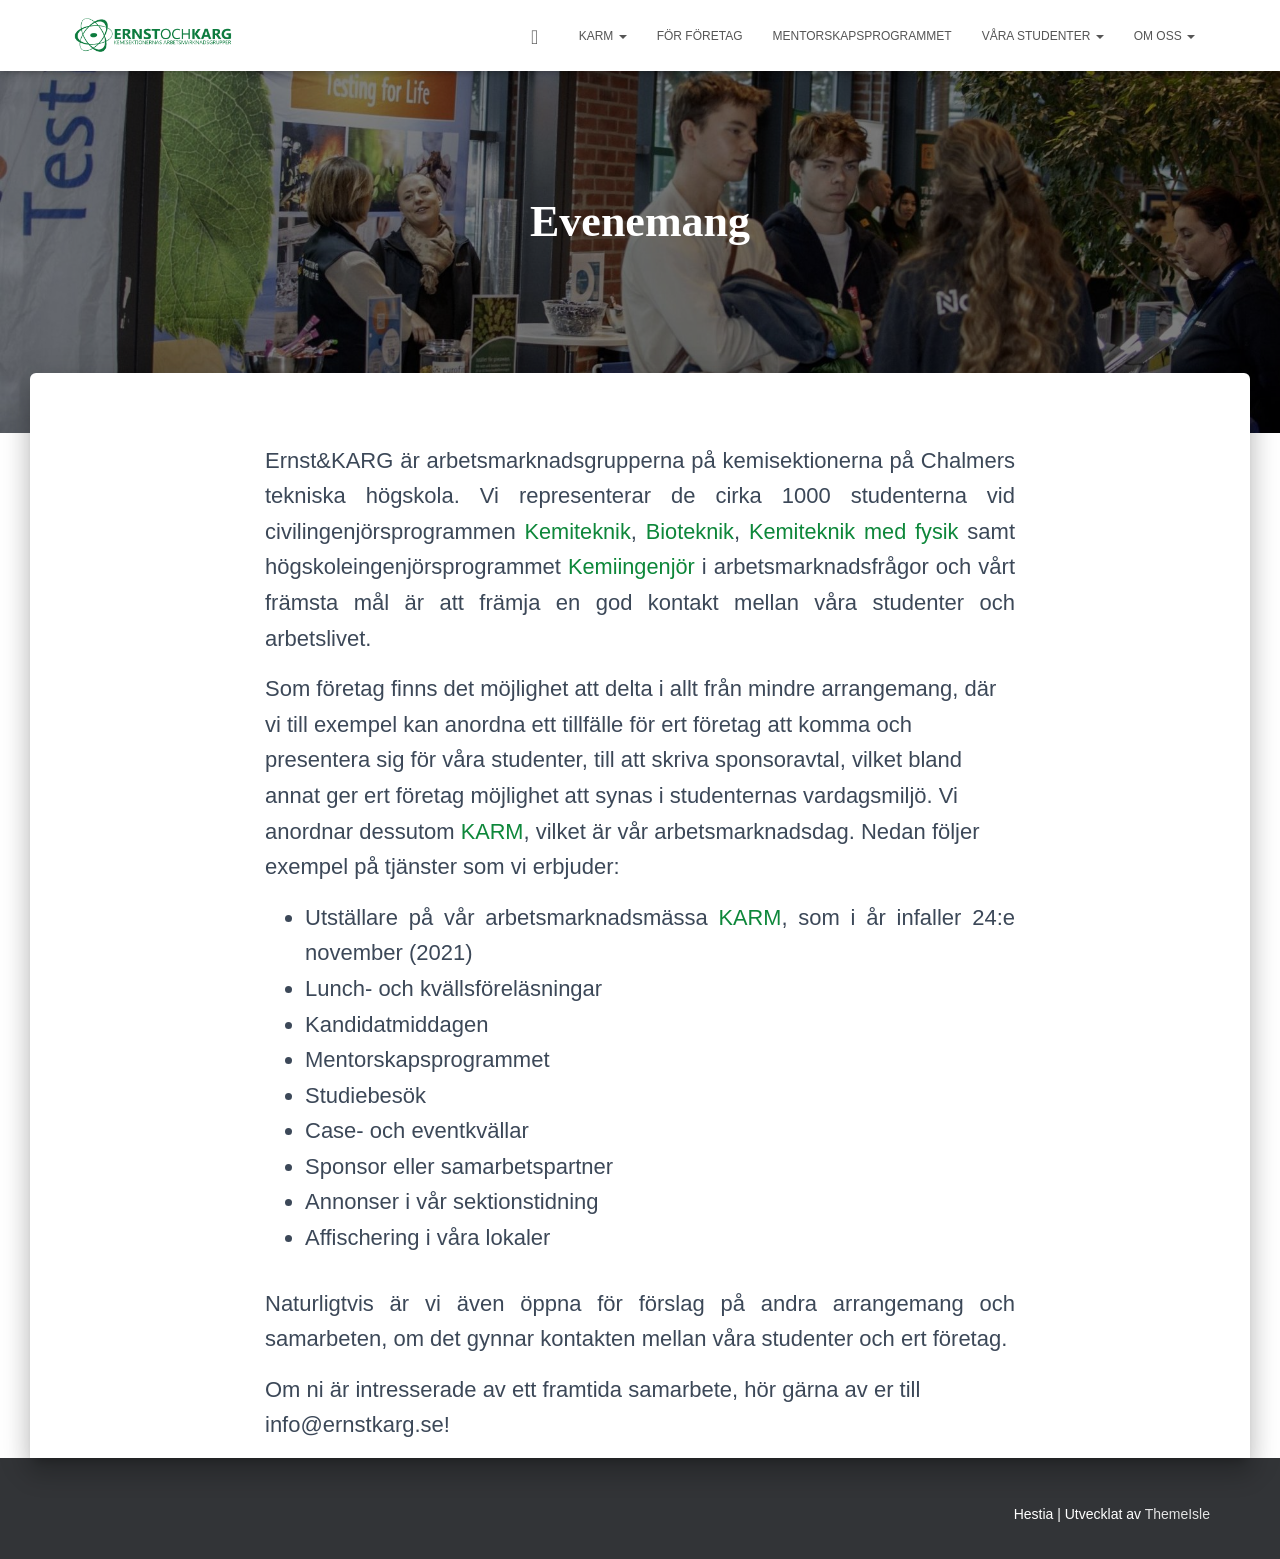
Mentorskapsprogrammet (861, 36)
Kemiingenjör (632, 566)
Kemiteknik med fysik (854, 531)
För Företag (700, 36)
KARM (603, 36)
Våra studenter (1043, 36)
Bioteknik (689, 531)
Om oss (1164, 36)
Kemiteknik (578, 531)
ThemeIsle (1177, 1514)
